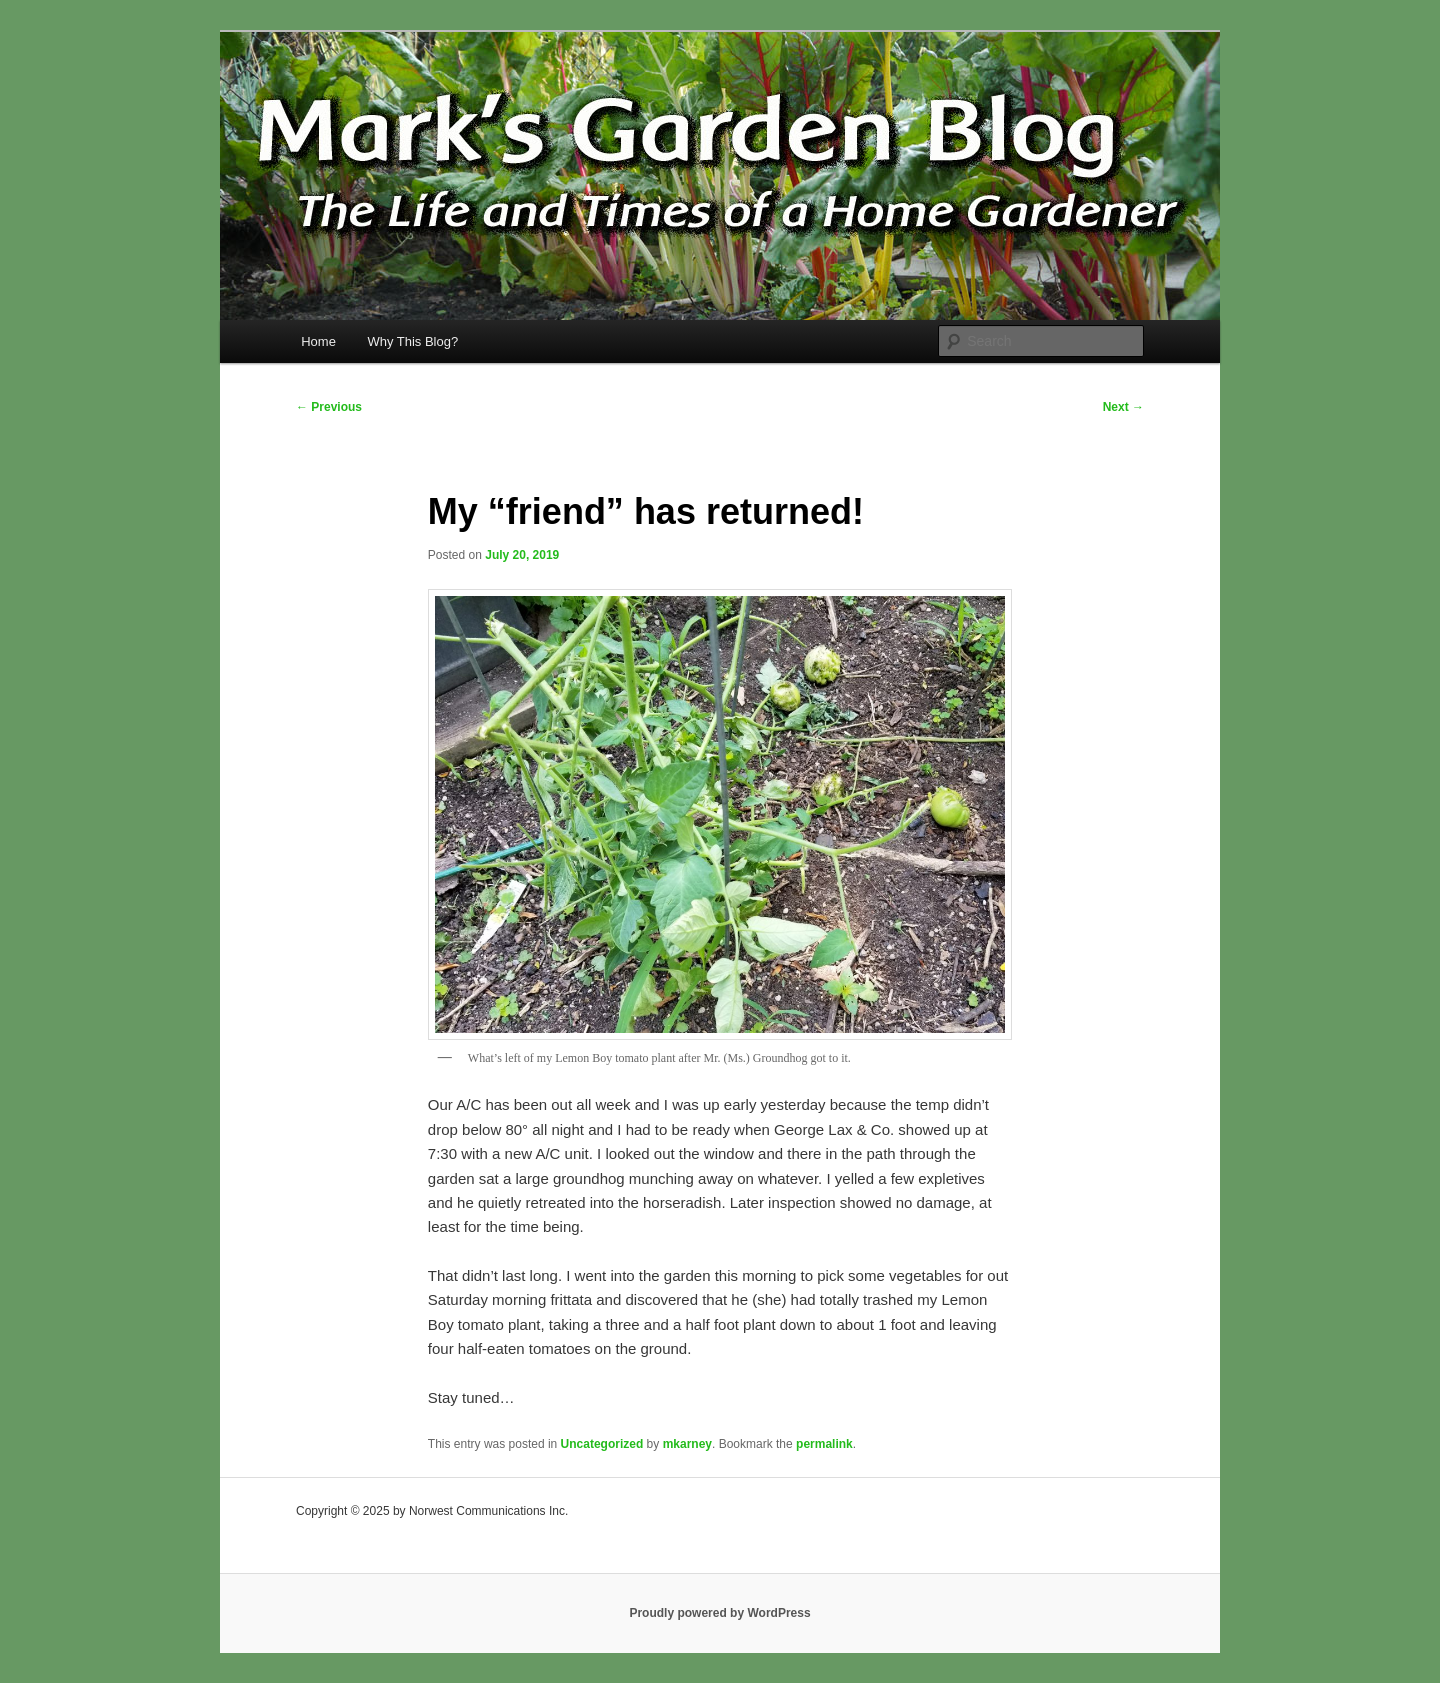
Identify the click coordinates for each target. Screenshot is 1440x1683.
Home (318, 341)
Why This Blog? (412, 341)
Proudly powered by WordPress (719, 1613)
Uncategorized (602, 1444)
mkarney (687, 1444)
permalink (824, 1444)
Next (1123, 407)
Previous (329, 407)
